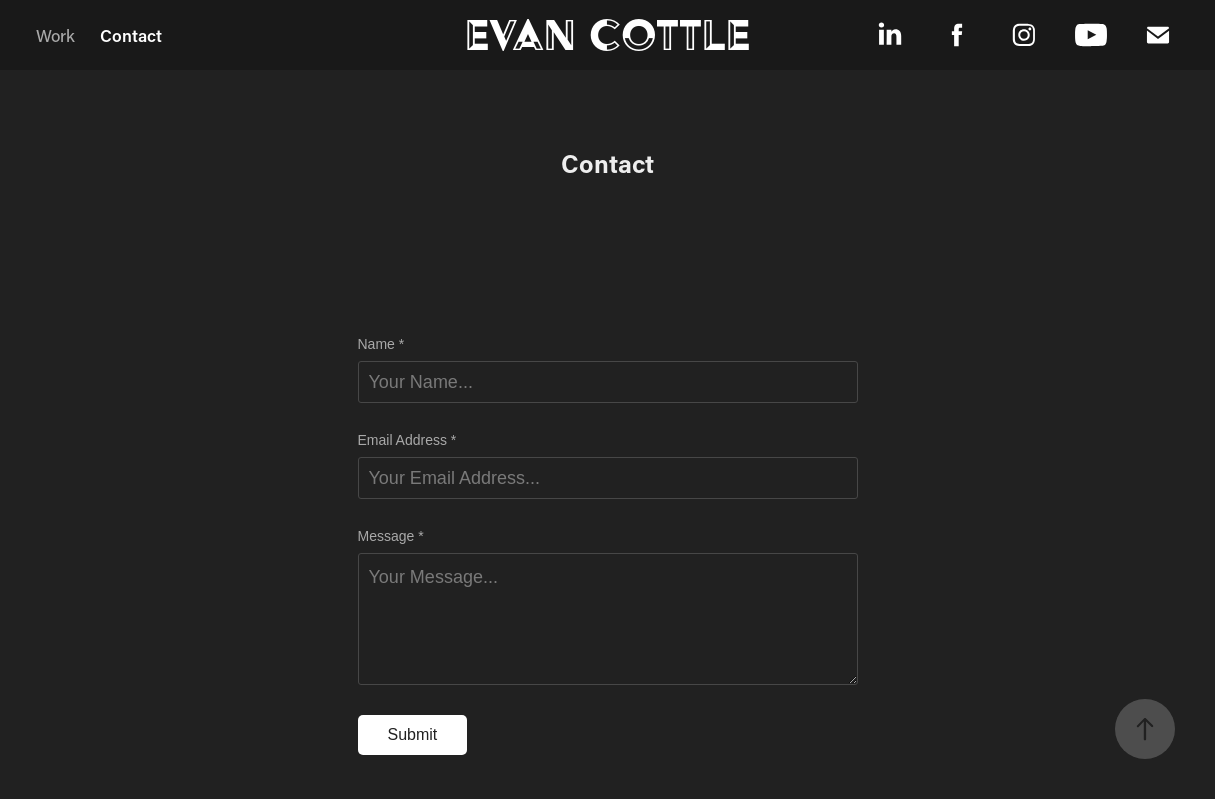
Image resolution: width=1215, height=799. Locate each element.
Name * (381, 344)
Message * (391, 536)
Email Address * (407, 440)
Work (55, 35)
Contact (131, 35)
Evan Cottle (607, 34)
